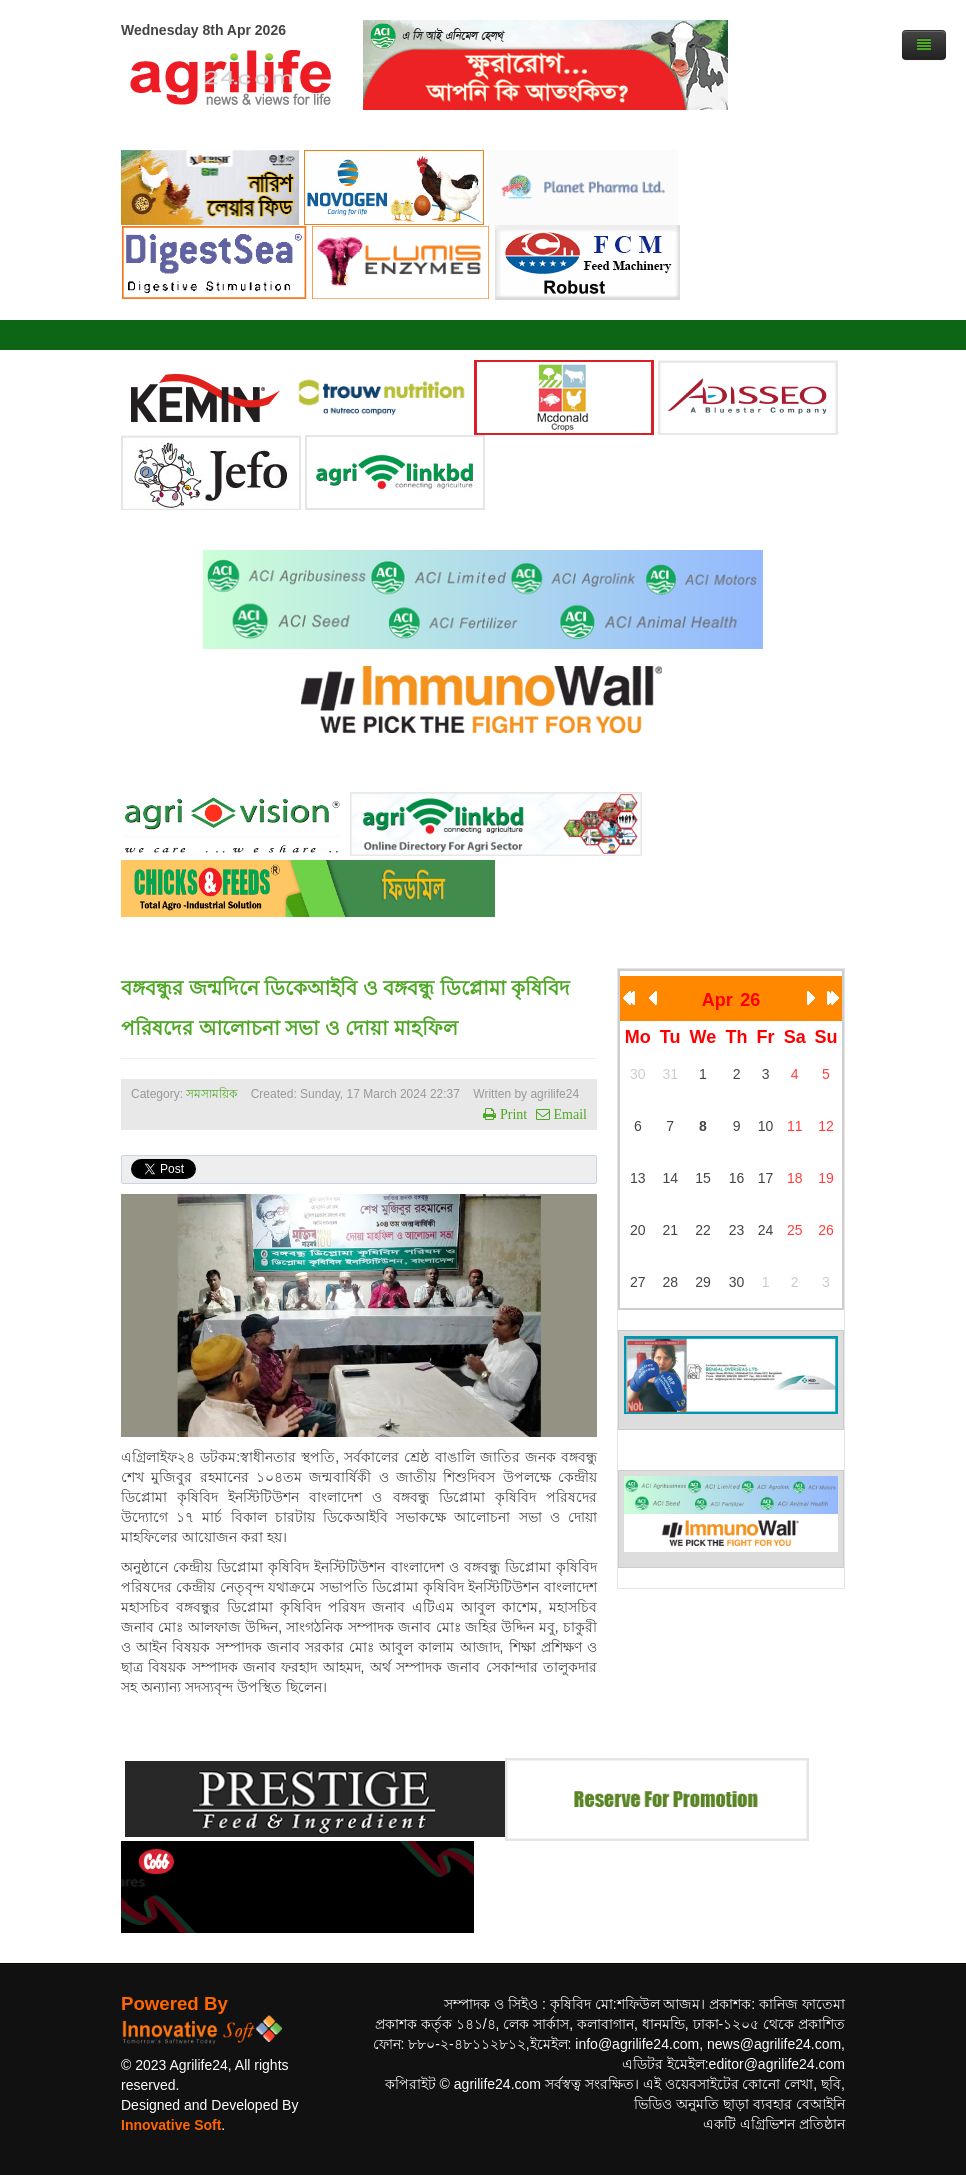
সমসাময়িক (211, 1094)
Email (568, 1114)
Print (511, 1114)
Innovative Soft (171, 2125)
